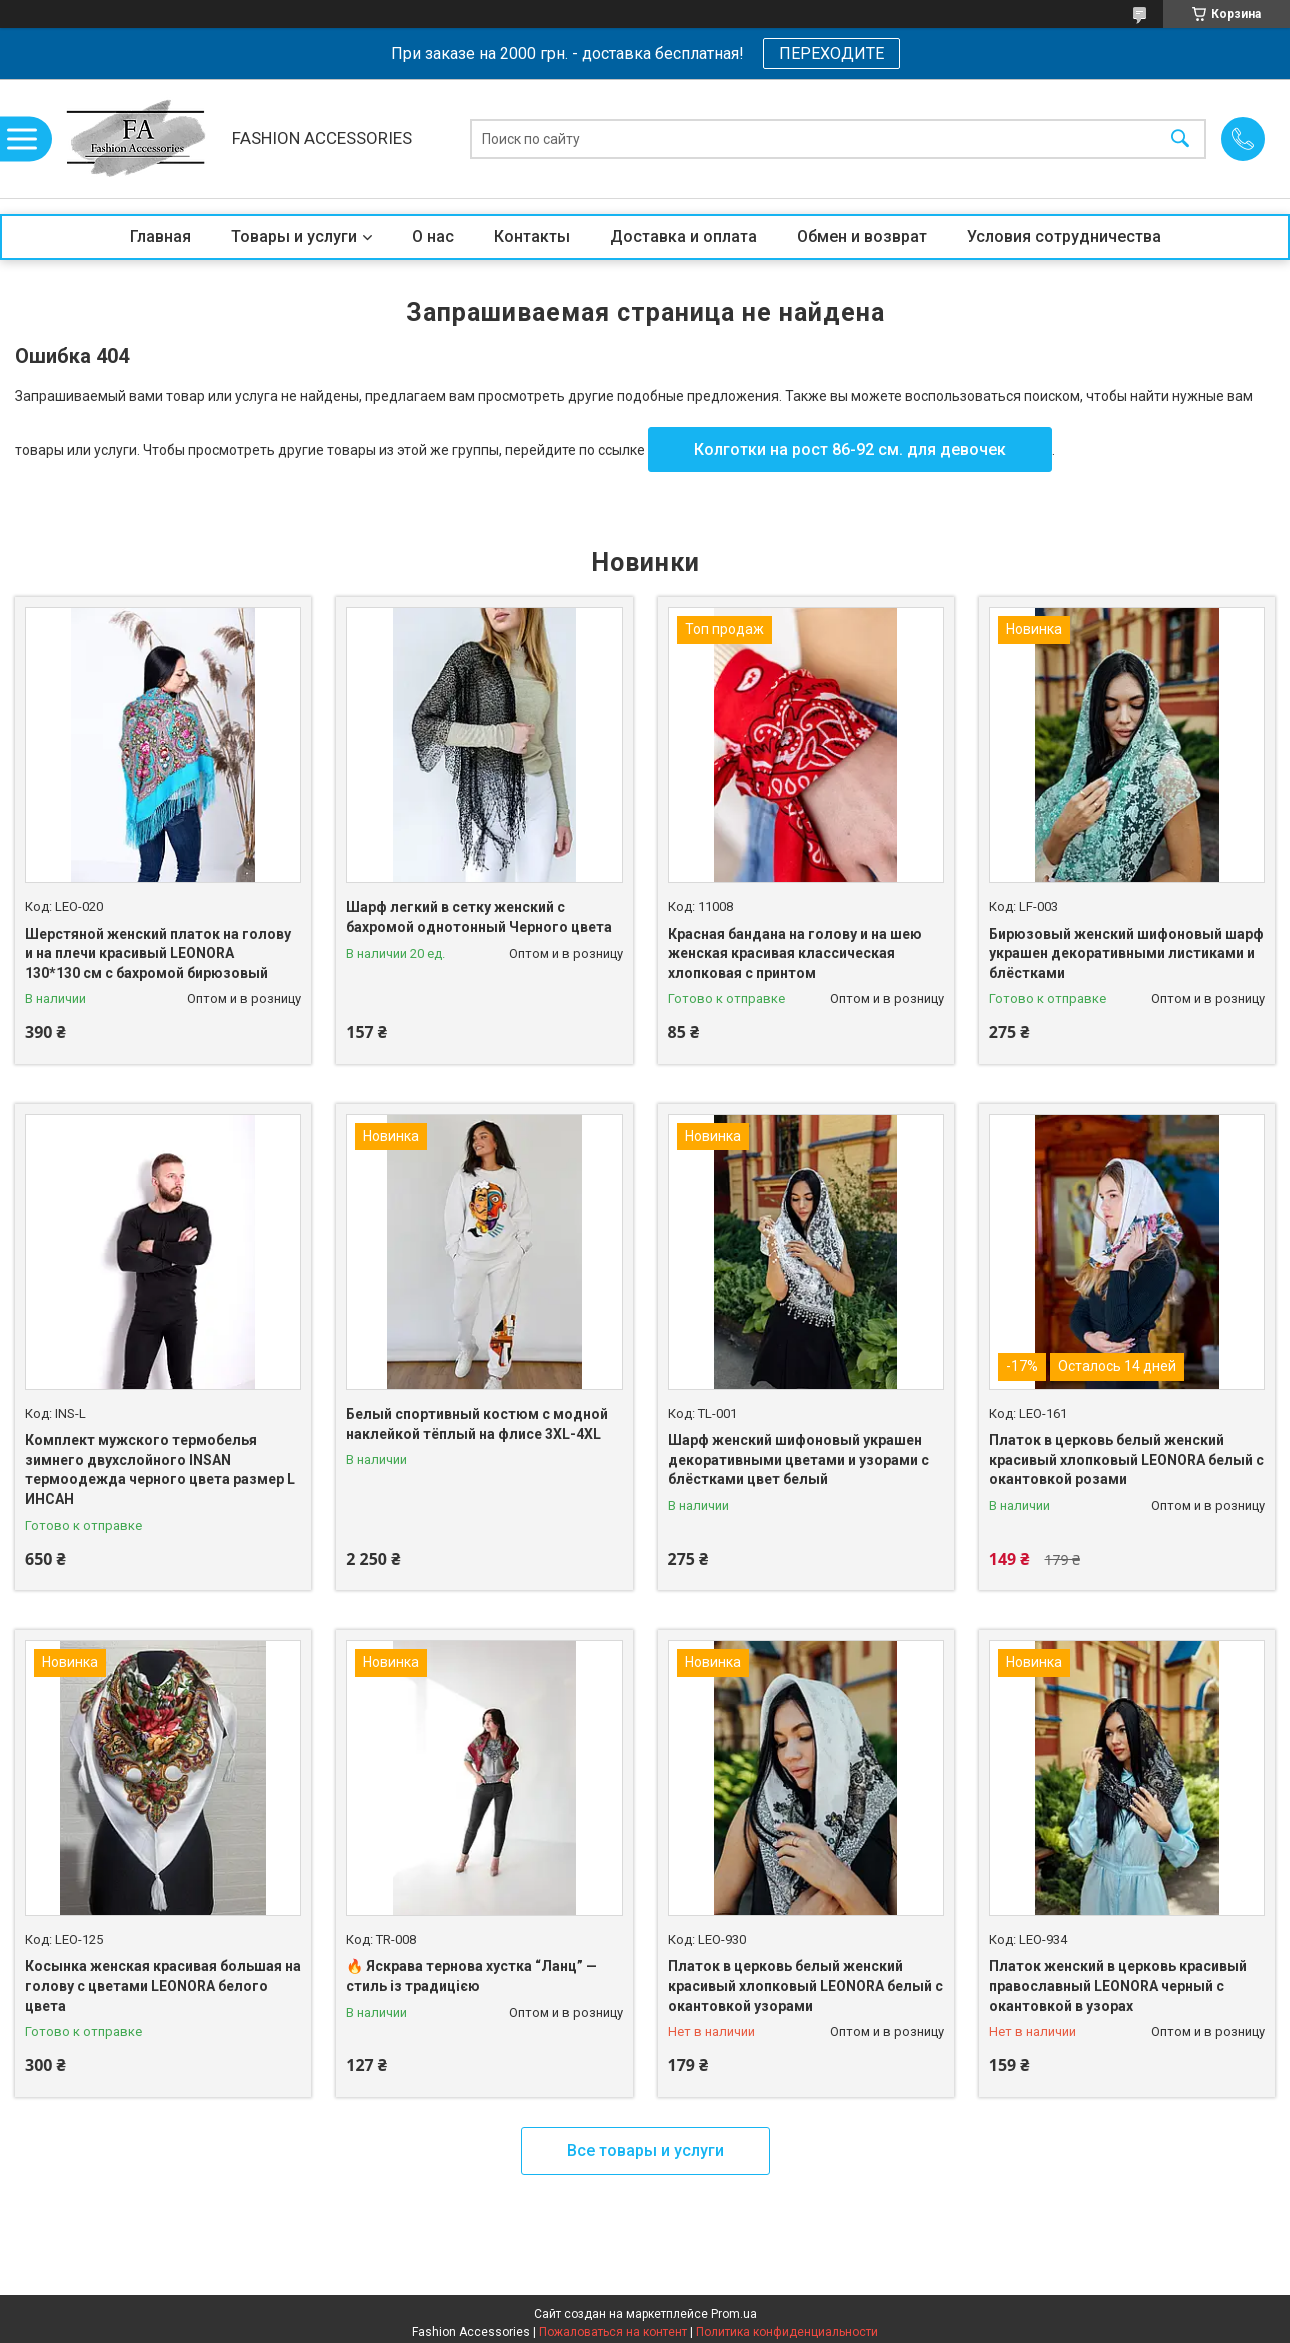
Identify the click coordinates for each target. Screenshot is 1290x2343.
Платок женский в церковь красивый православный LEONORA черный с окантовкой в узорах (1118, 1985)
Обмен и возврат (862, 236)
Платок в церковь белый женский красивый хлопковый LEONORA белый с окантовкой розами (1126, 1459)
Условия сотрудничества (1064, 236)
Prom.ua (734, 2314)
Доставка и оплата (683, 236)
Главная (160, 236)
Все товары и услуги (645, 2150)
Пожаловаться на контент (613, 2332)
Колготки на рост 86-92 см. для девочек (850, 449)
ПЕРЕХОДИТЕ (831, 53)
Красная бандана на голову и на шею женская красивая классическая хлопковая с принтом (795, 953)
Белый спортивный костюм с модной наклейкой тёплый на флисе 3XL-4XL (477, 1424)
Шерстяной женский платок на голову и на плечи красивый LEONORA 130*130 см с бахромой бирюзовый (158, 953)
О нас (433, 236)
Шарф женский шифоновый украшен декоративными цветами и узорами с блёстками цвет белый (798, 1459)
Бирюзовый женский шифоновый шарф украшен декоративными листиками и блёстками (1126, 953)
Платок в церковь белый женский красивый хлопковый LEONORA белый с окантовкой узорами (805, 1985)
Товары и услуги (294, 236)
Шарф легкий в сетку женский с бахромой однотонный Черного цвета (479, 917)
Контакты (532, 236)
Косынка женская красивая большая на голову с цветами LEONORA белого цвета (163, 1985)
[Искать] (1180, 138)
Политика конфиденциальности (787, 2332)
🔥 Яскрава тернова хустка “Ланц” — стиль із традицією (471, 1976)
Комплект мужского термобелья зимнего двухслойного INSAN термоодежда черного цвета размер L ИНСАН (160, 1469)
